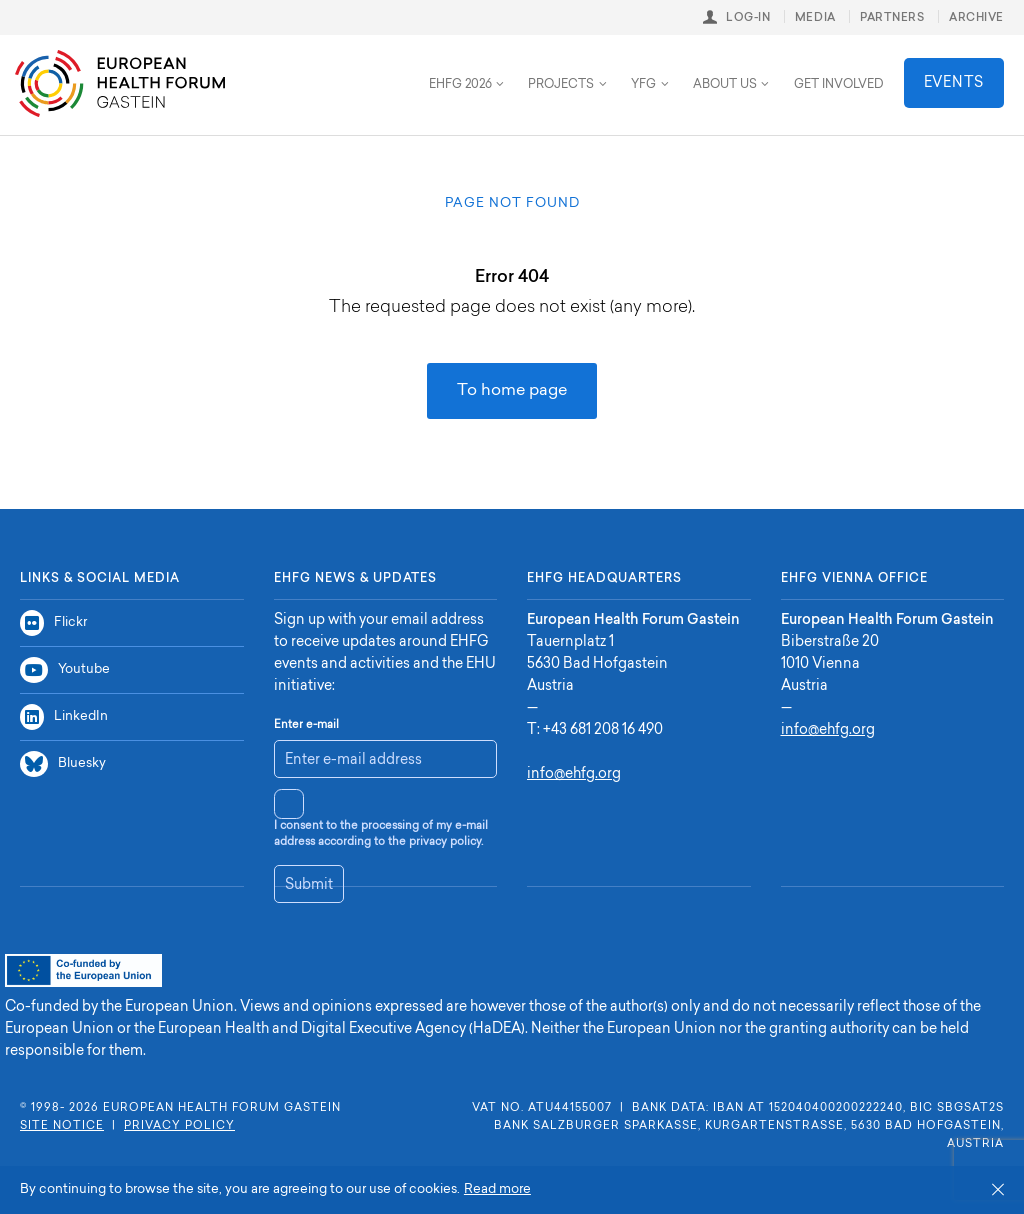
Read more (497, 1189)
